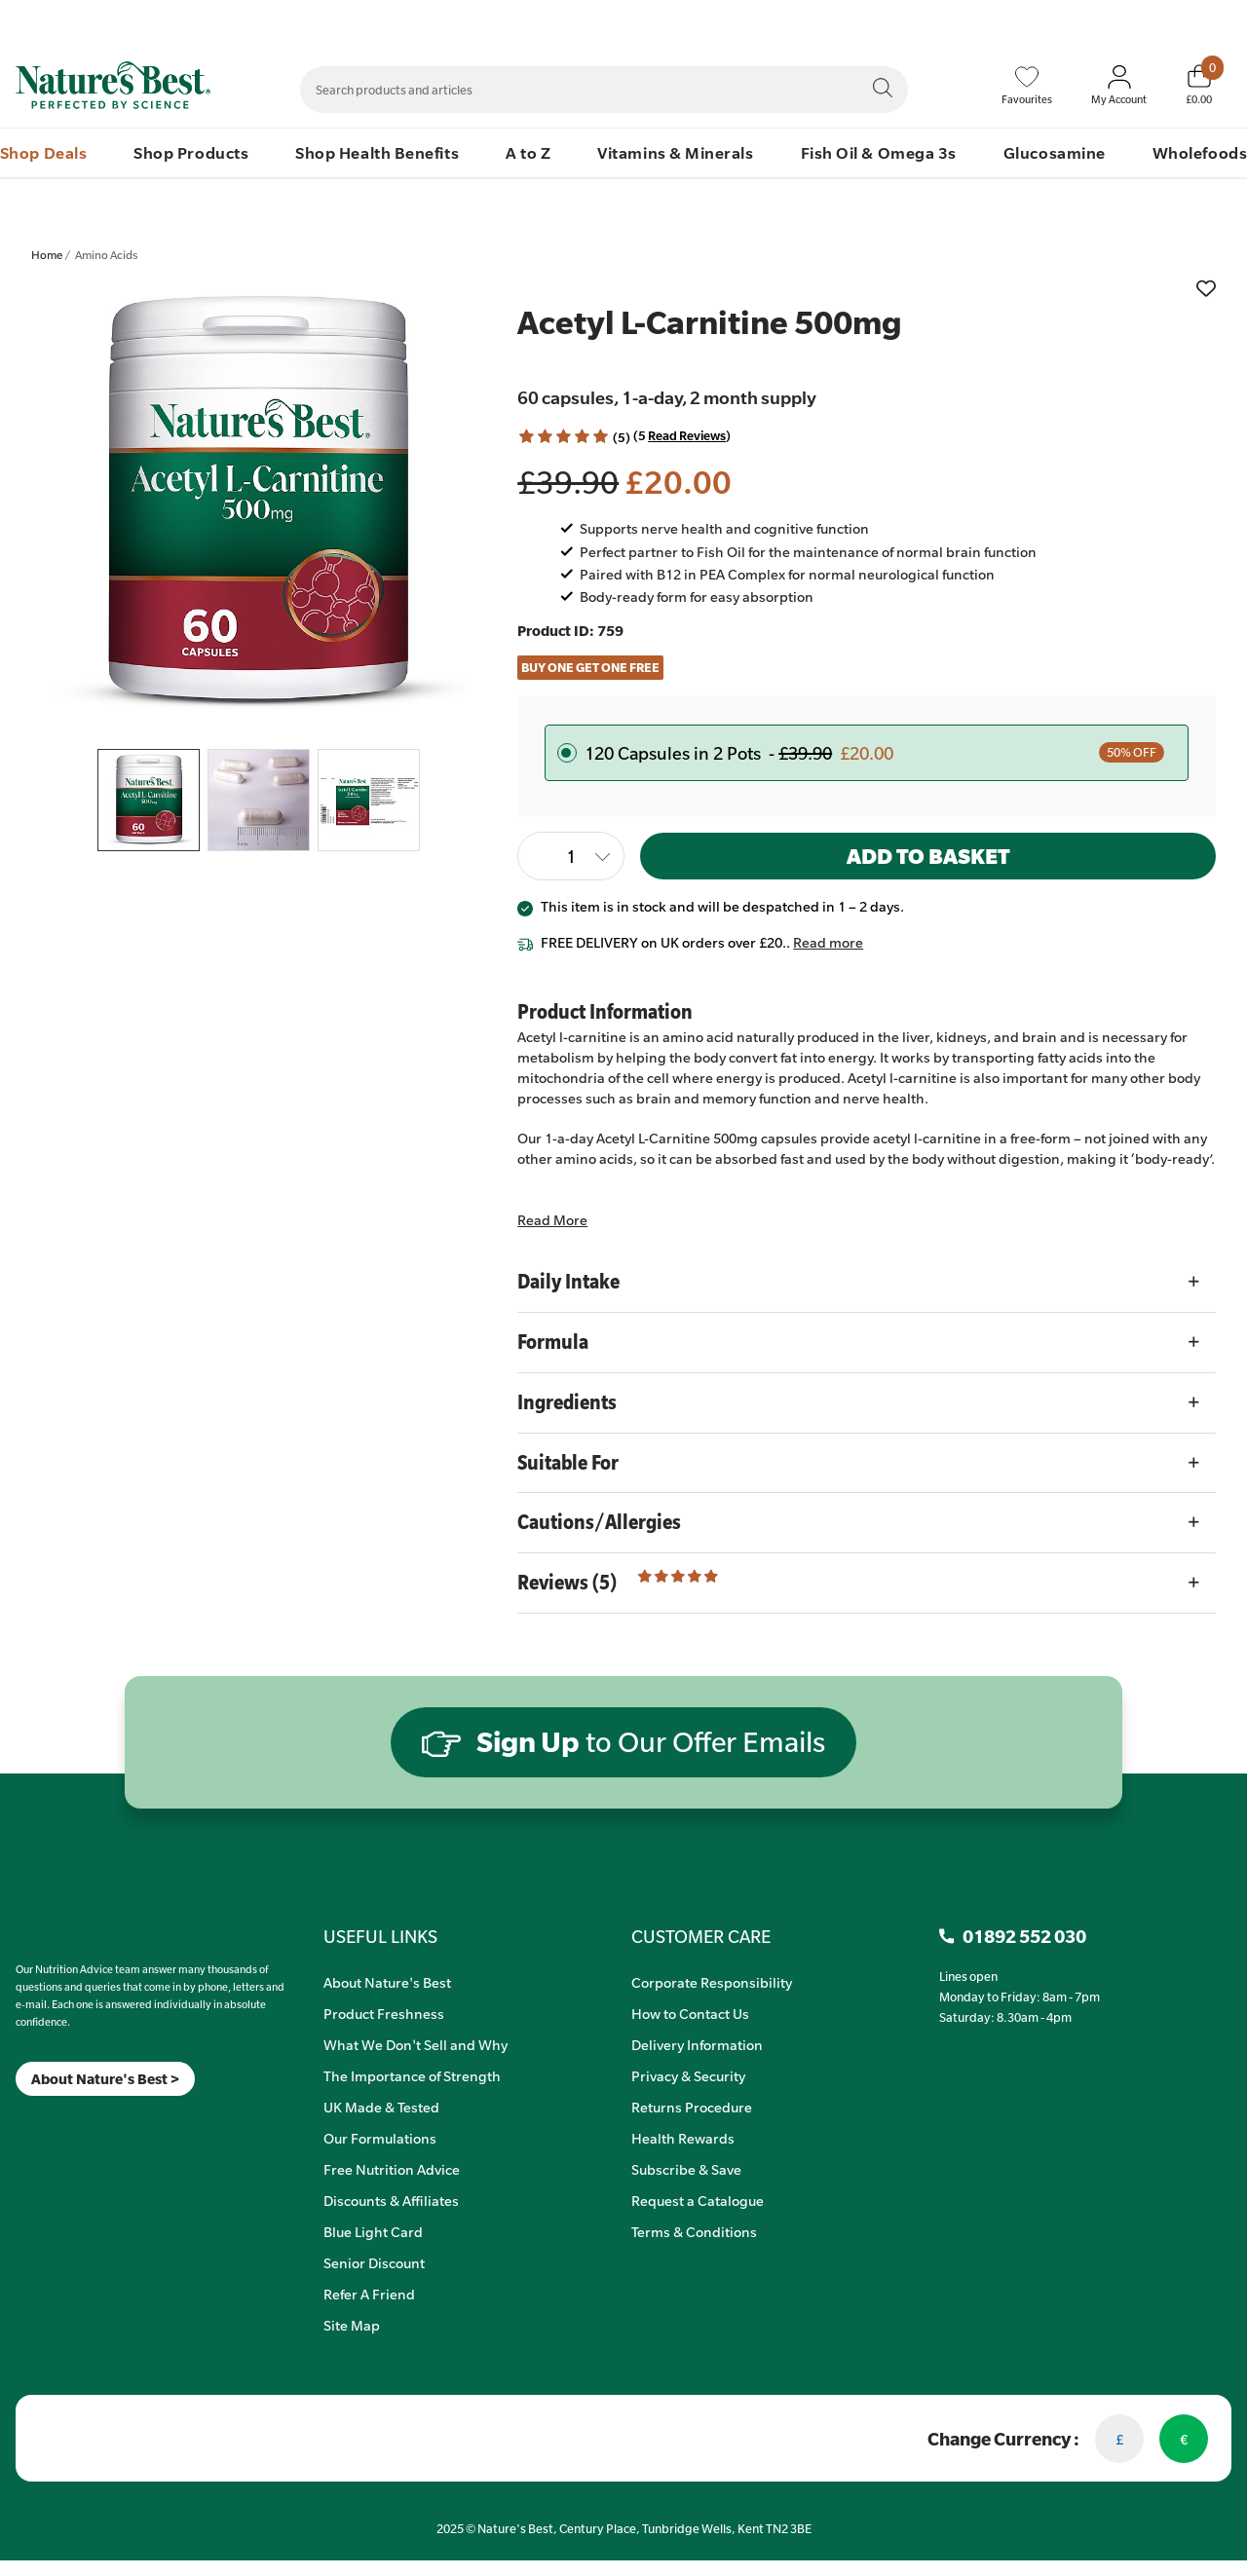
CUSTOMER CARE (701, 1936)
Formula (552, 1341)
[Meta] (16, 2120)
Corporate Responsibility (711, 1982)
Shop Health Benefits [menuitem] (377, 152)
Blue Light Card (373, 2231)
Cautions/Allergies (599, 1522)
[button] (563, 437)
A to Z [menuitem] (528, 152)
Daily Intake (568, 1281)
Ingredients (567, 1402)
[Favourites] (1027, 85)
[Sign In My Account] (1119, 85)
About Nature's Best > (105, 2079)
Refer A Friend (369, 2293)
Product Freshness (383, 2013)
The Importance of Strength (412, 2075)
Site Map (351, 2324)
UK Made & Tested (381, 2106)
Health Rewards (683, 2138)
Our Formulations (379, 2138)
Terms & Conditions (694, 2231)
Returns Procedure (691, 2106)
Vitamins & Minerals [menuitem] (675, 152)
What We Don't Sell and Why (415, 2044)
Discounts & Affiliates (391, 2200)
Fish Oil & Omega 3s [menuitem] (879, 152)
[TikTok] (49, 2120)
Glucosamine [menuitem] (1054, 152)
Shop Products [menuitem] (190, 152)
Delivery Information (697, 2044)
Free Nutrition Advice (391, 2169)
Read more (828, 942)
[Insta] (32, 2120)
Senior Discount (374, 2262)
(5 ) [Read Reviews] (682, 435)
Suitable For (568, 1462)
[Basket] (1199, 84)
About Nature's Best (387, 1982)
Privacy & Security (688, 2075)
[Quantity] (571, 856)
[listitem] (259, 506)
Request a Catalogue (697, 2200)
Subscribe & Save (686, 2169)
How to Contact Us (690, 2013)
